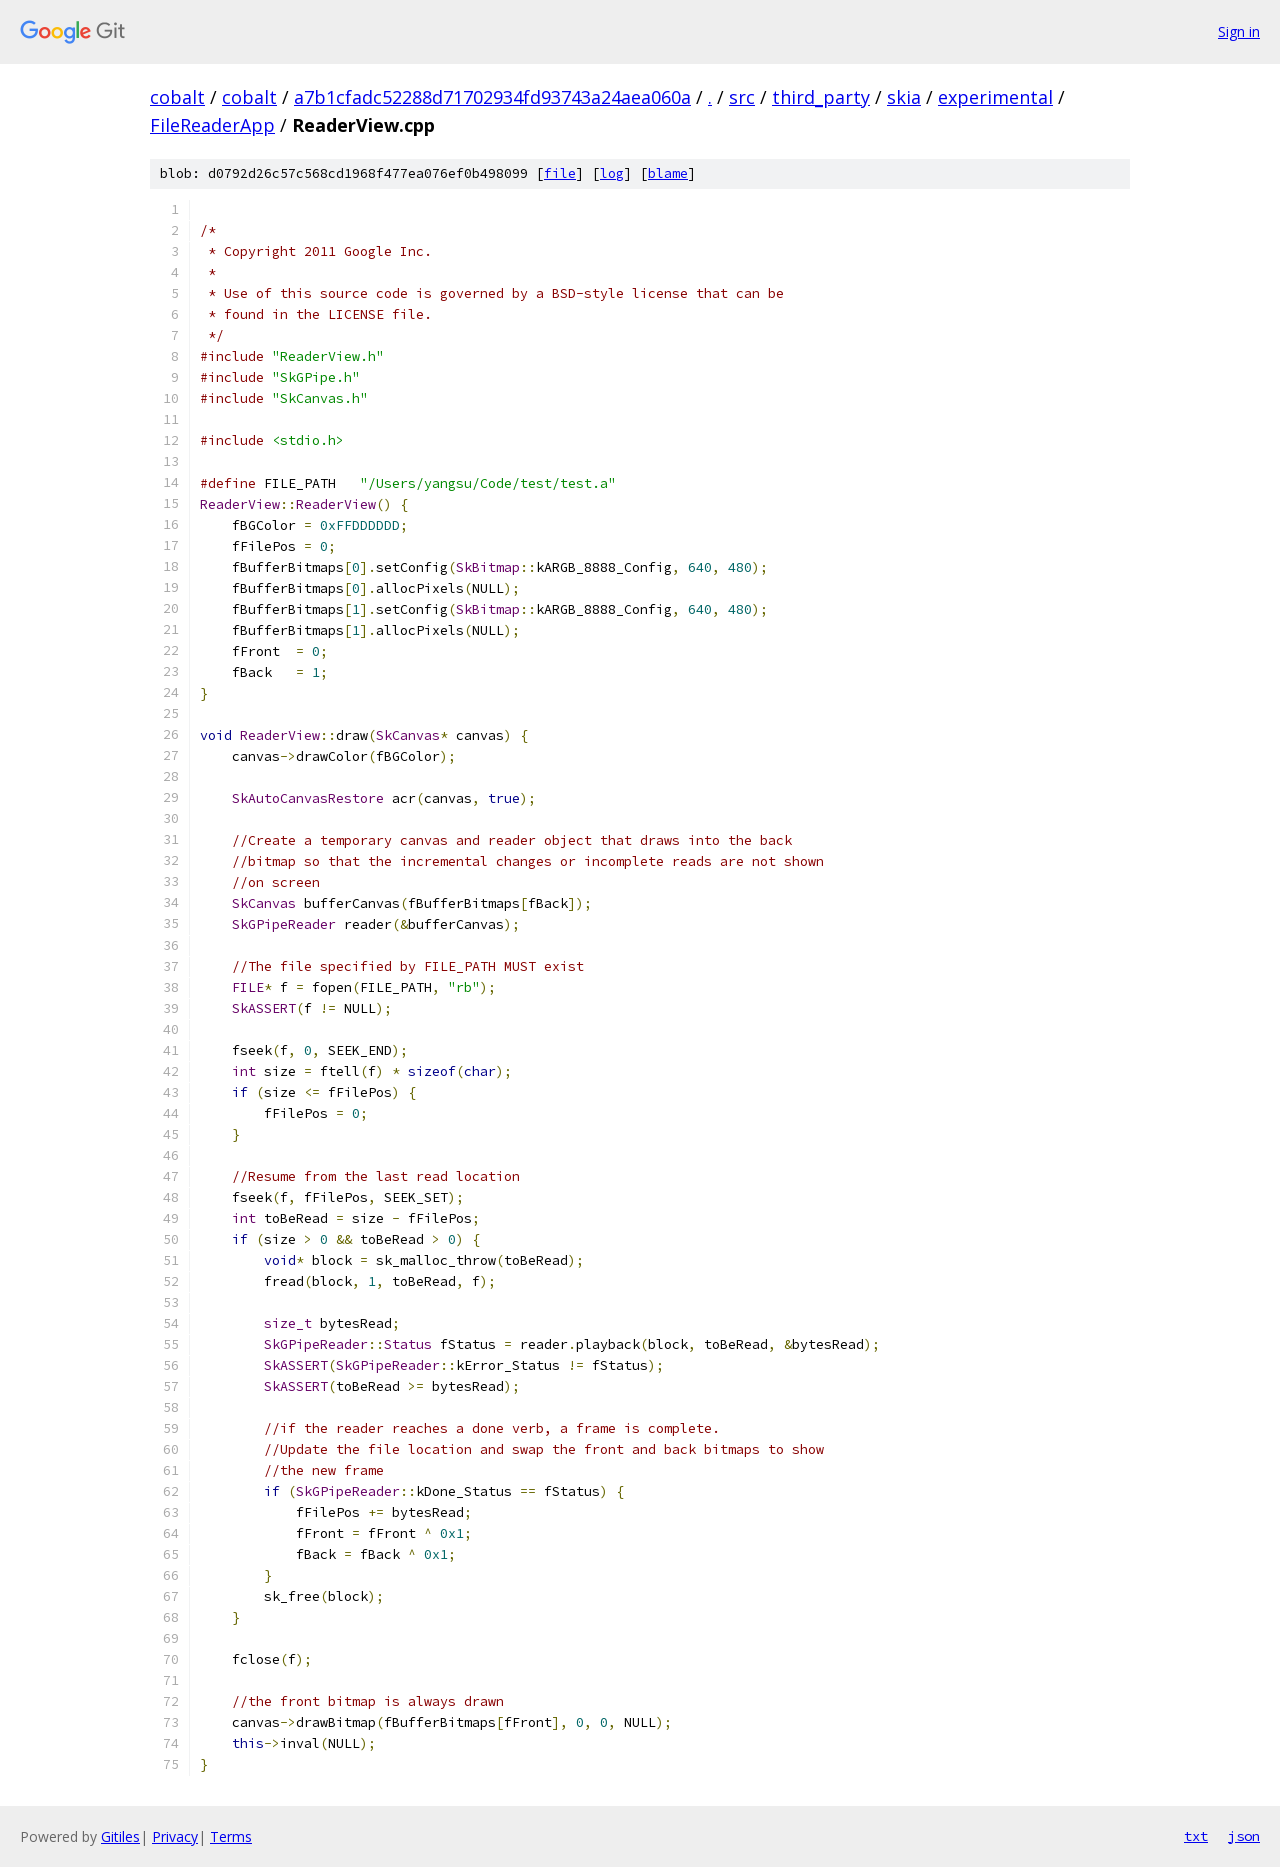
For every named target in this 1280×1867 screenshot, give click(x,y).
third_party (821, 97)
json (1244, 1836)
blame (668, 173)
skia (904, 97)
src (742, 97)
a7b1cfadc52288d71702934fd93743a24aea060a (492, 97)
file (560, 173)
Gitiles (120, 1836)
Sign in (1239, 31)
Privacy (175, 1836)
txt (1196, 1836)
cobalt (177, 97)
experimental (995, 97)
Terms (231, 1836)
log (612, 173)
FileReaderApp (212, 125)
